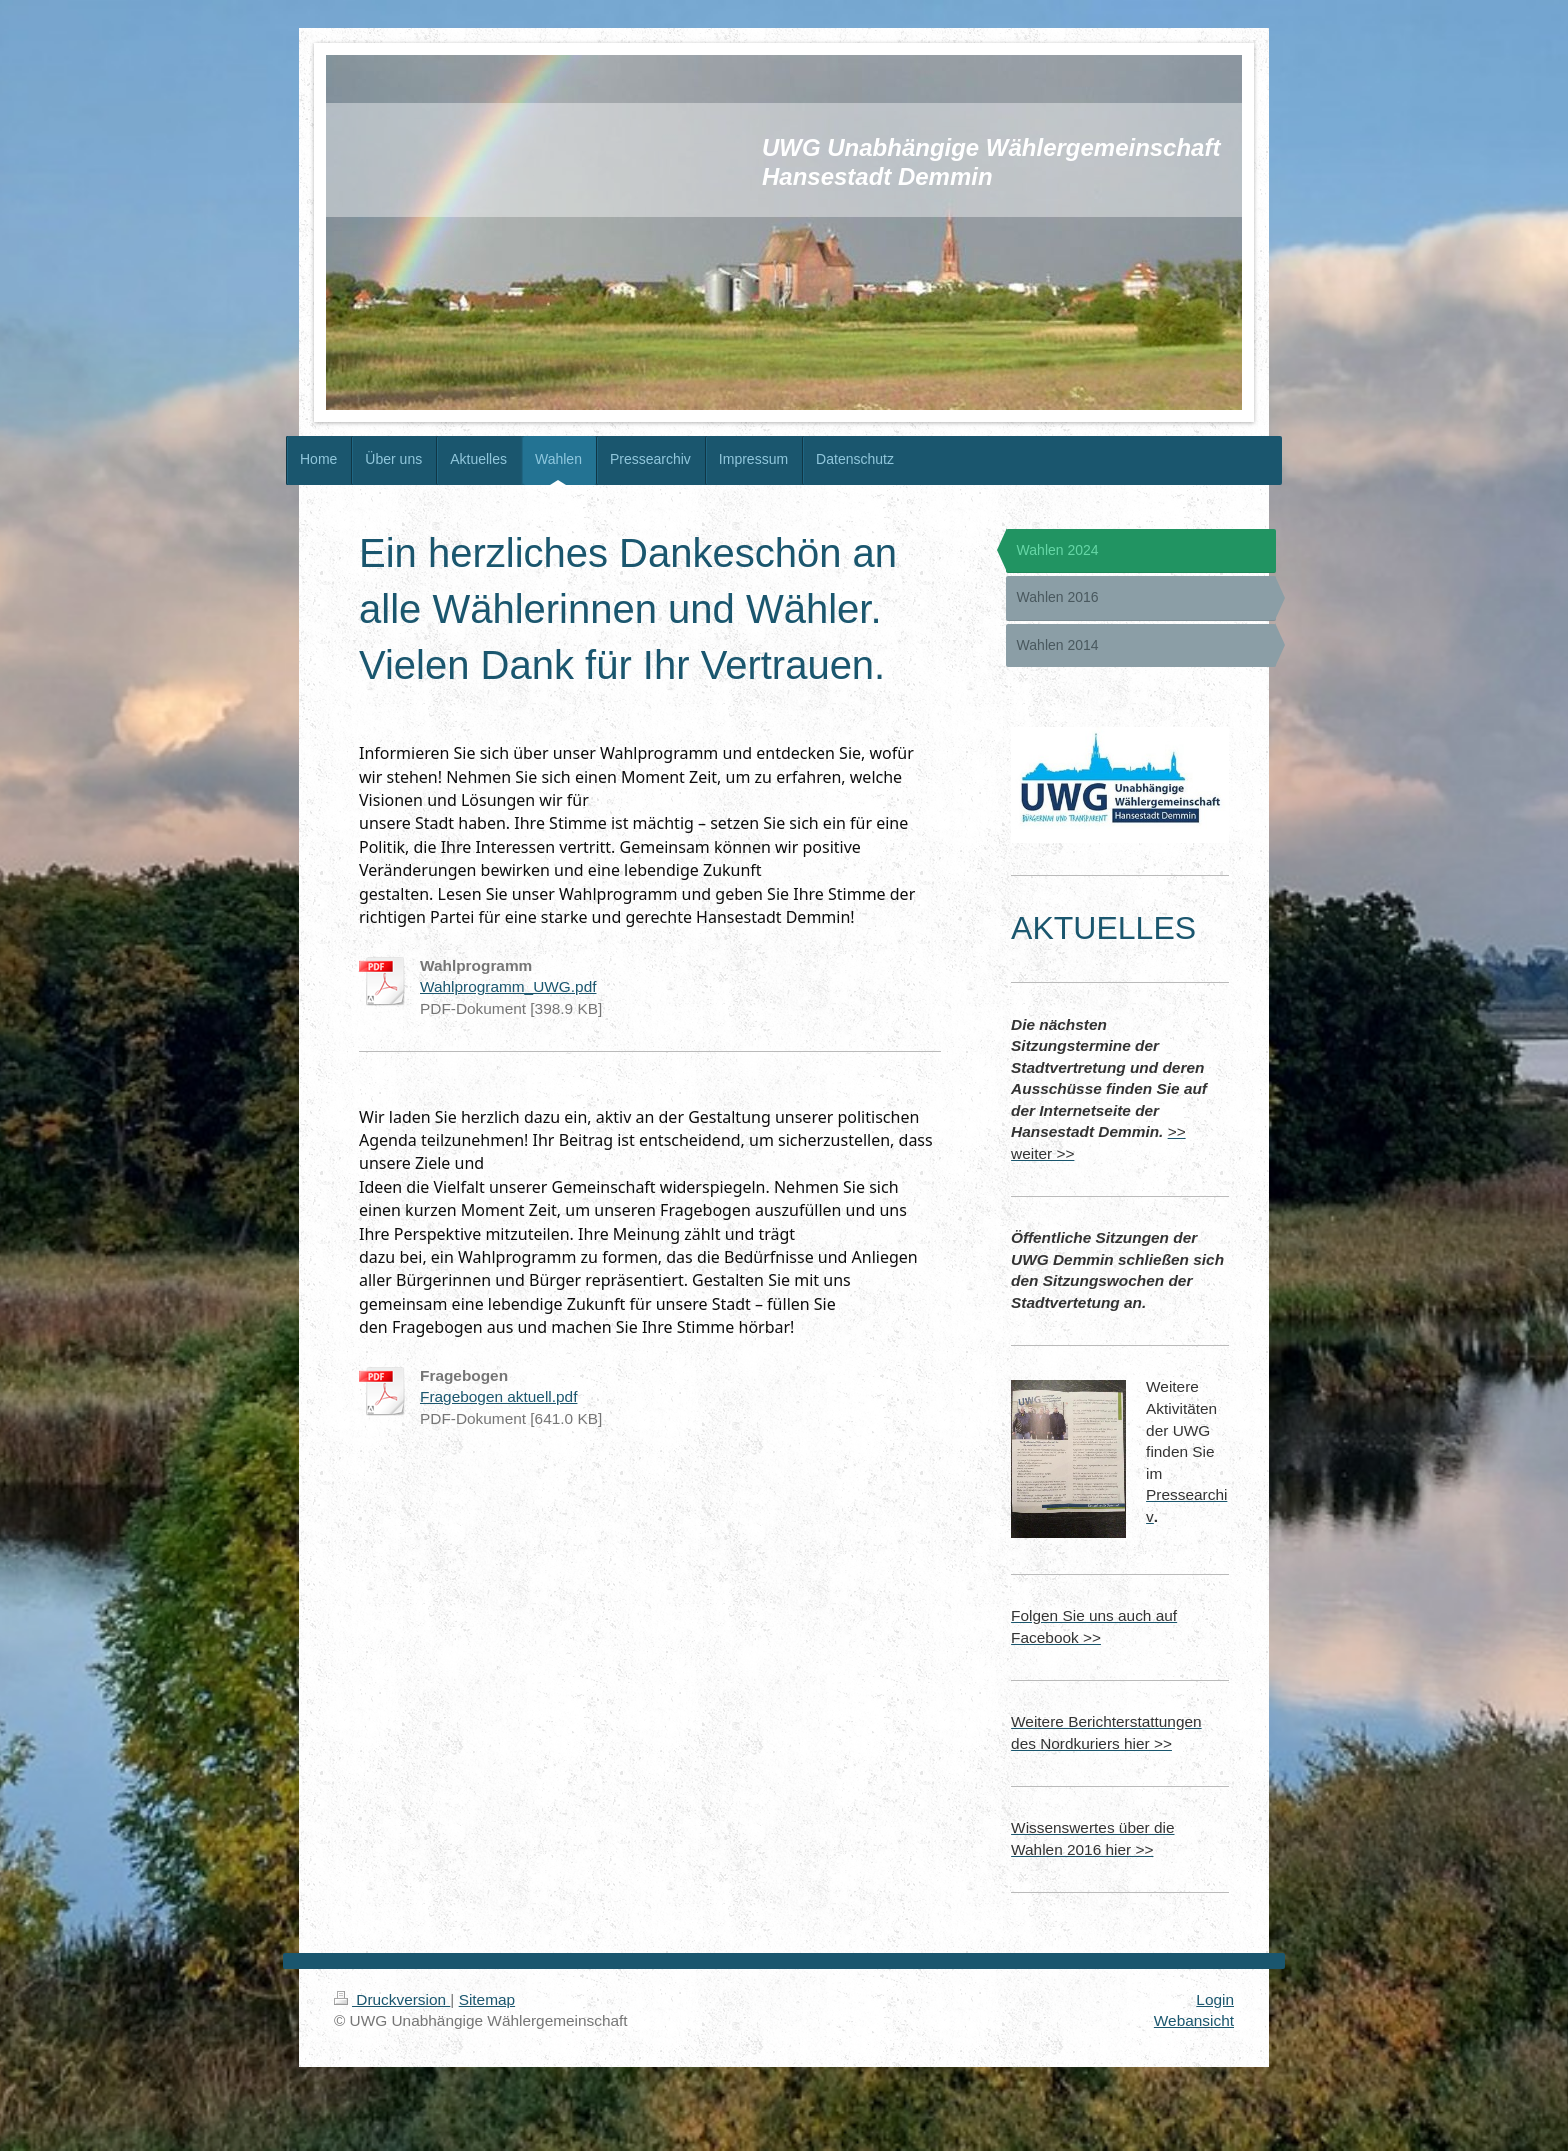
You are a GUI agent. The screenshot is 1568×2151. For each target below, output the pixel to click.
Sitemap (487, 1999)
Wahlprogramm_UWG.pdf (508, 986)
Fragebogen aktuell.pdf (498, 1396)
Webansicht (1194, 2020)
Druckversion (392, 1999)
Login (1215, 1999)
